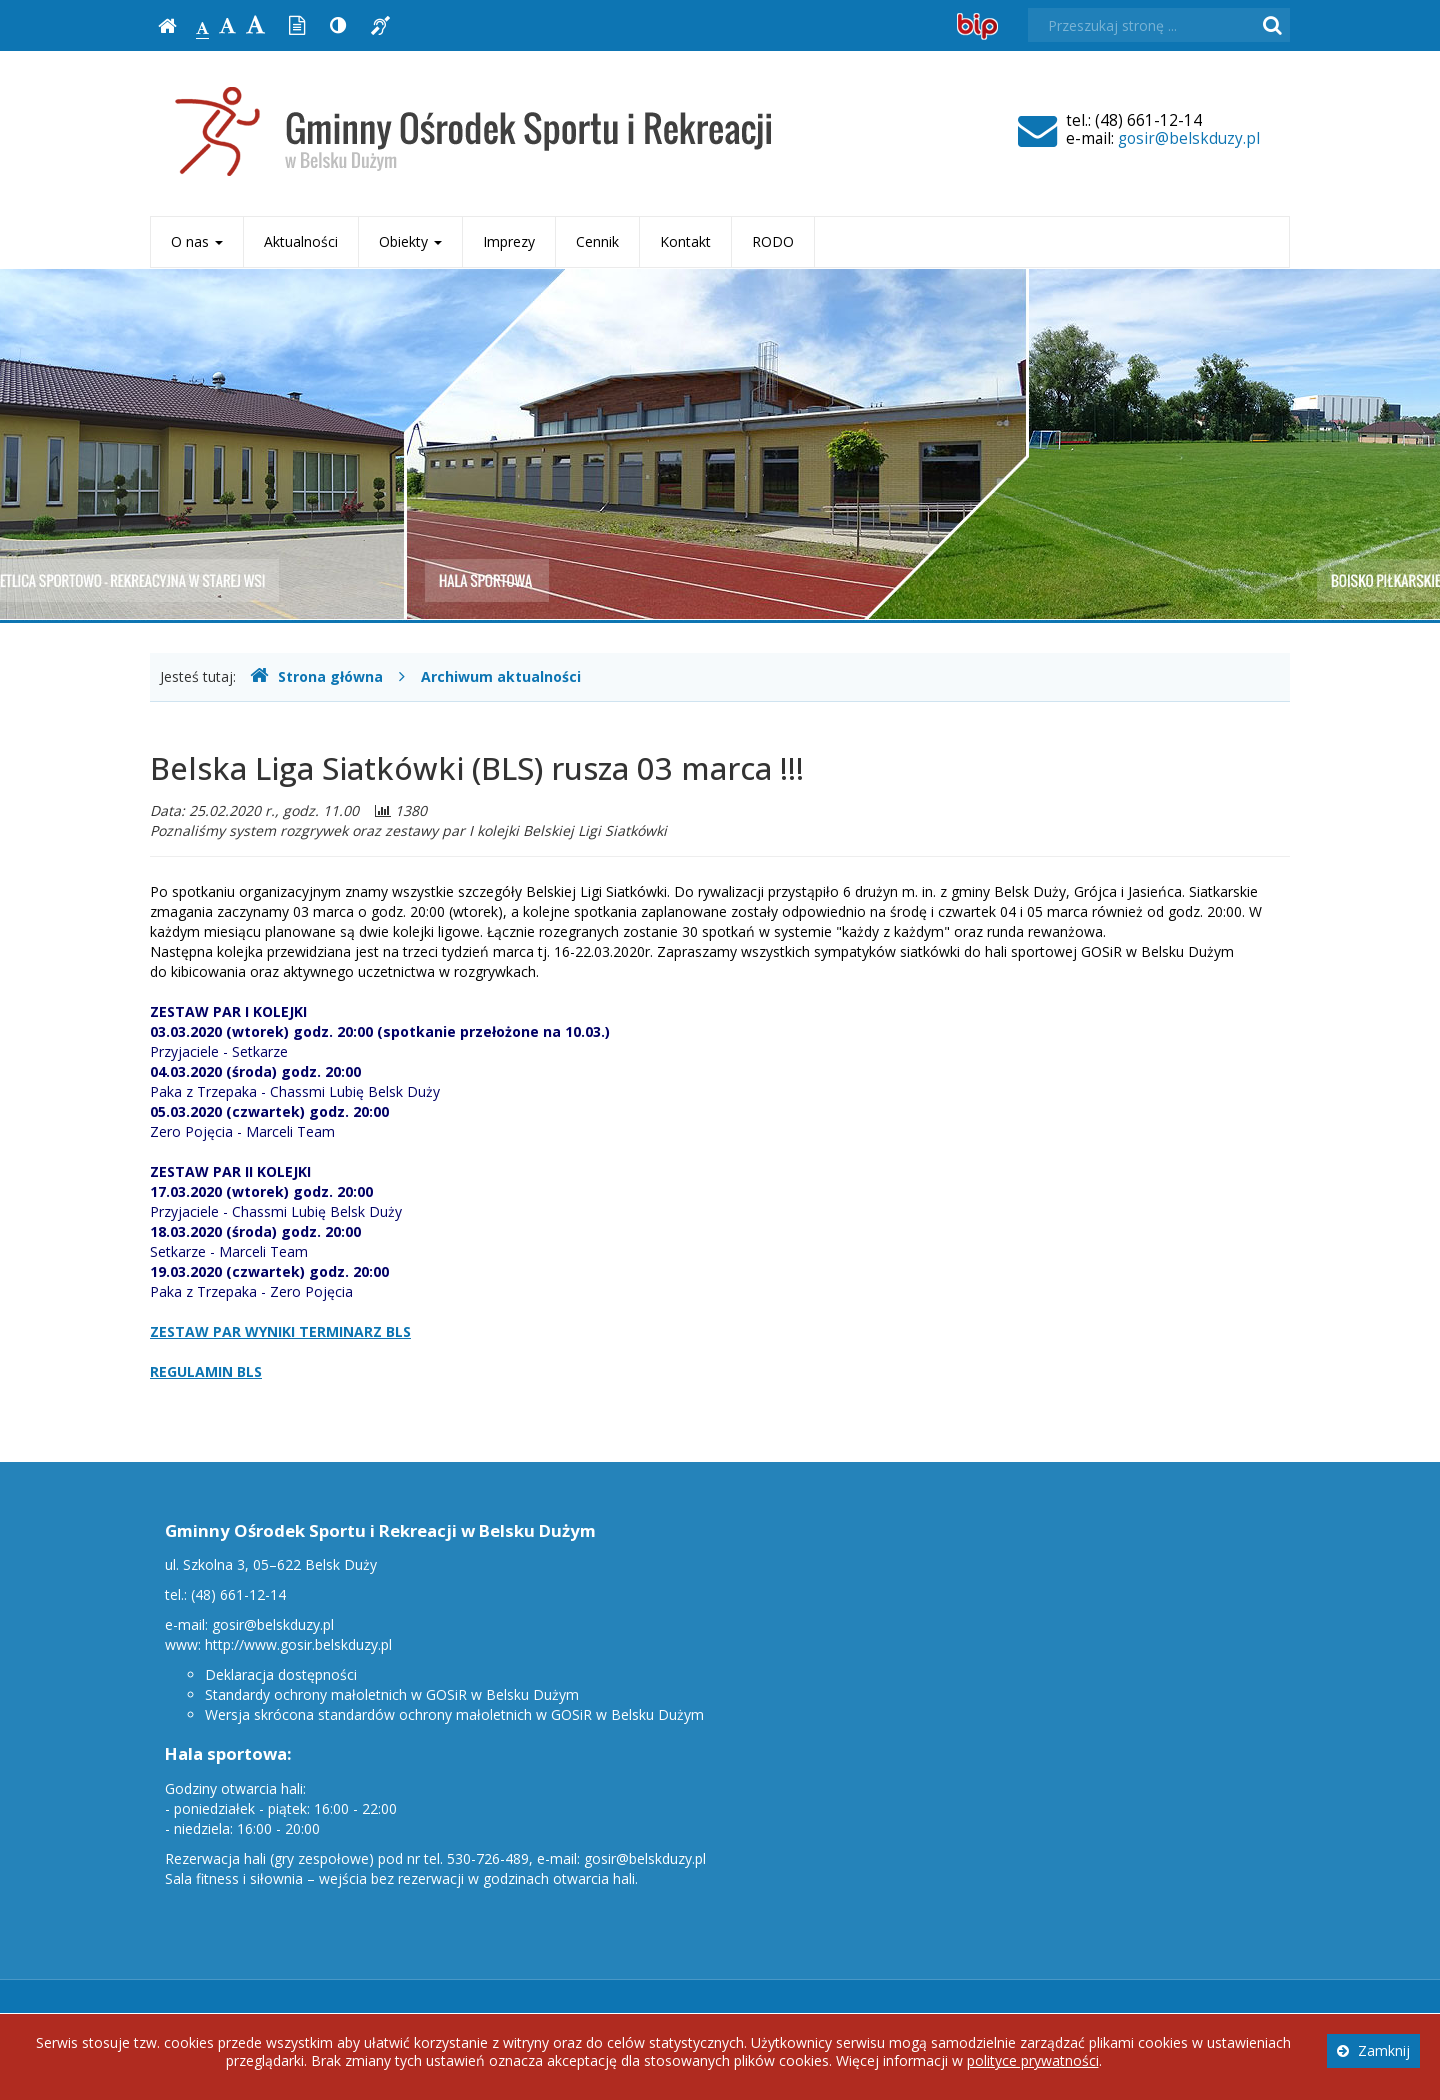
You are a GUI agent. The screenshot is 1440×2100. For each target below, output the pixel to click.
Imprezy (509, 241)
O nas (197, 241)
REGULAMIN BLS (206, 1371)
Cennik (597, 241)
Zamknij (1373, 2050)
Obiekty (410, 241)
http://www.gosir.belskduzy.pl (298, 1644)
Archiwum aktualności (501, 676)
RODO (773, 241)
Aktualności (301, 241)
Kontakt (685, 241)
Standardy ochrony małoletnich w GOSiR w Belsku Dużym (392, 1694)
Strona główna (316, 676)
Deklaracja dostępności (281, 1674)
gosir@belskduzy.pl (1189, 138)
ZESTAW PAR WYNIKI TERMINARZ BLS (280, 1331)
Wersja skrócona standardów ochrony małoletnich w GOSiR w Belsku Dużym (454, 1714)
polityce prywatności (1033, 2060)
